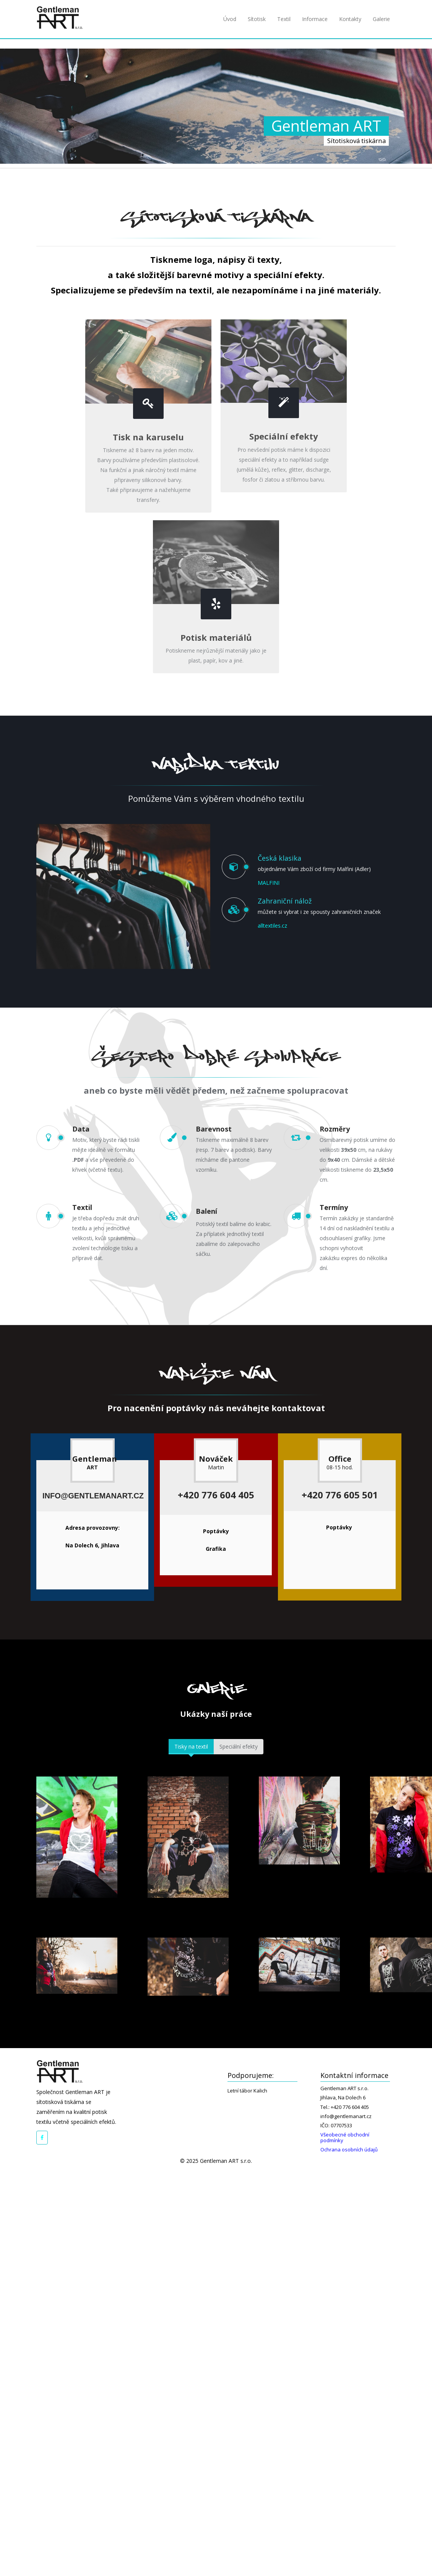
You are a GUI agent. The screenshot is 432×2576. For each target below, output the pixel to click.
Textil (284, 19)
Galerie (381, 19)
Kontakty (350, 19)
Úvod (229, 19)
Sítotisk (257, 19)
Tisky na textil (191, 1746)
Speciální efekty (238, 1746)
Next (417, 1288)
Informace (315, 19)
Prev (15, 1288)
